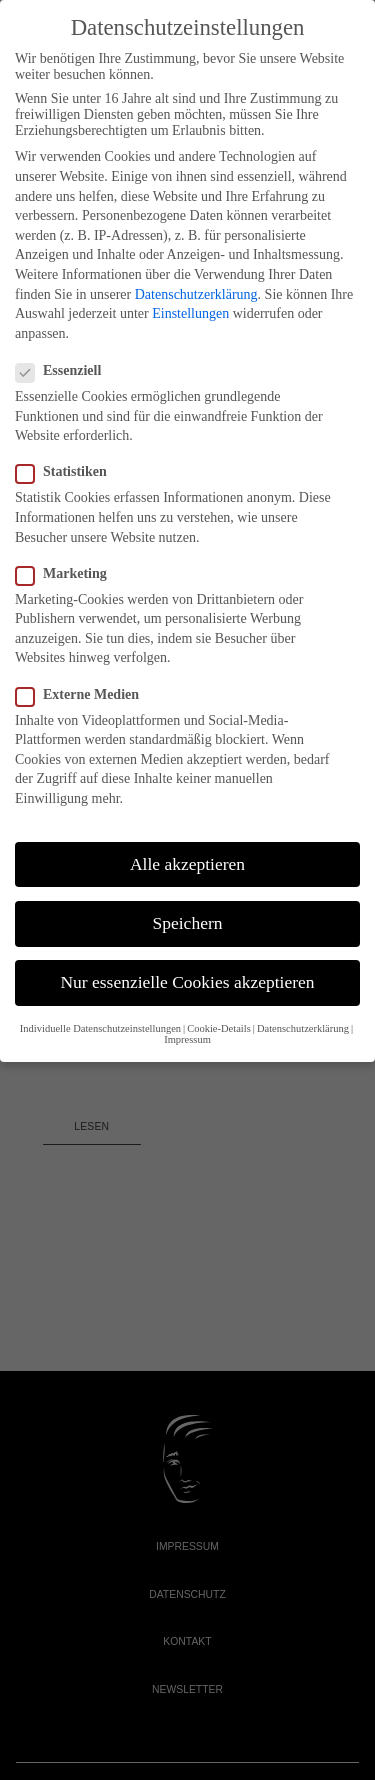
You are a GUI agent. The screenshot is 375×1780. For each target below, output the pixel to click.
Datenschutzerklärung (196, 294)
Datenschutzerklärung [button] (303, 1028)
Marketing (61, 574)
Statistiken (61, 472)
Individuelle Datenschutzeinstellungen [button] (100, 1028)
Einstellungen (190, 313)
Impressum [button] (187, 1039)
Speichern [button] (188, 923)
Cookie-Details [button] (219, 1028)
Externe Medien (77, 695)
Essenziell (58, 371)
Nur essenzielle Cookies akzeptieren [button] (187, 982)
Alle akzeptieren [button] (187, 864)
